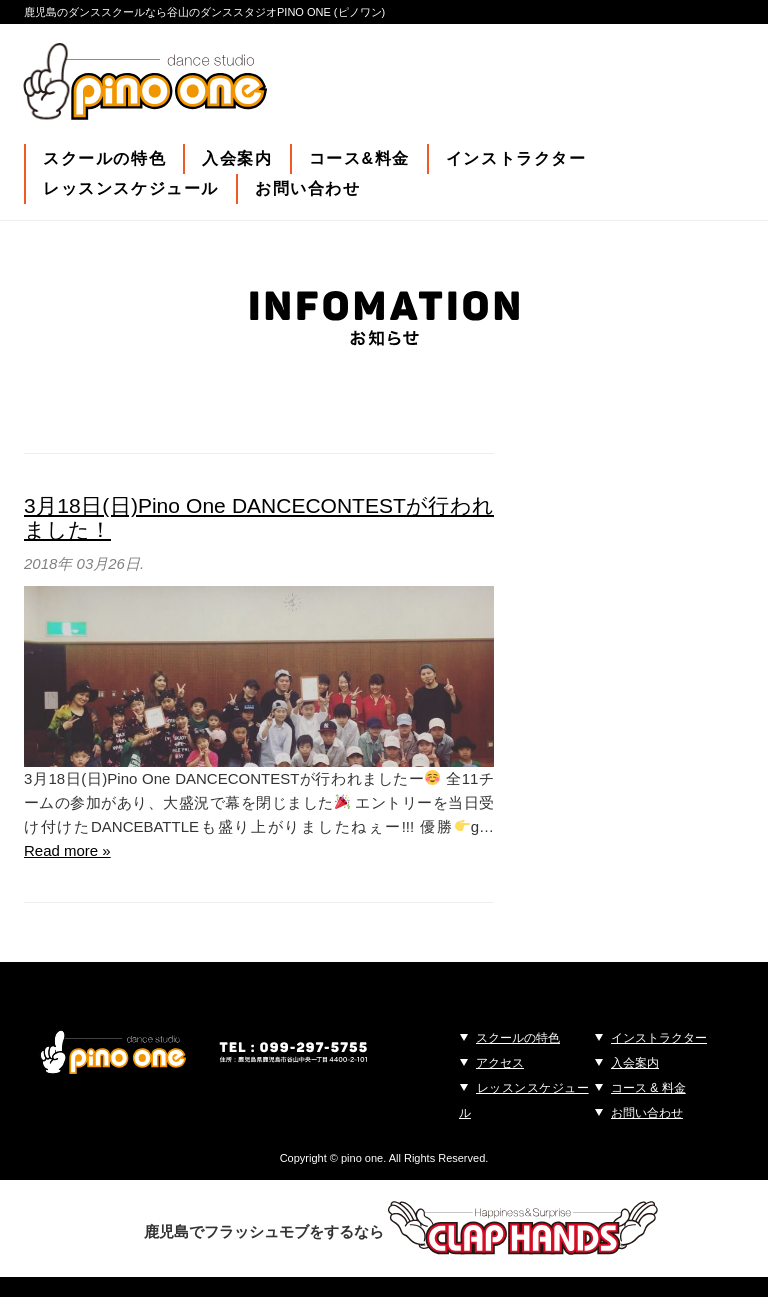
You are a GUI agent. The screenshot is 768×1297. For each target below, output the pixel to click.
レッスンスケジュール (131, 188)
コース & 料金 (648, 1088)
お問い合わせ (308, 188)
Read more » (67, 850)
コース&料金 (359, 158)
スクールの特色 (104, 158)
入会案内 (237, 158)
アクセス (500, 1063)
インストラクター (516, 158)
